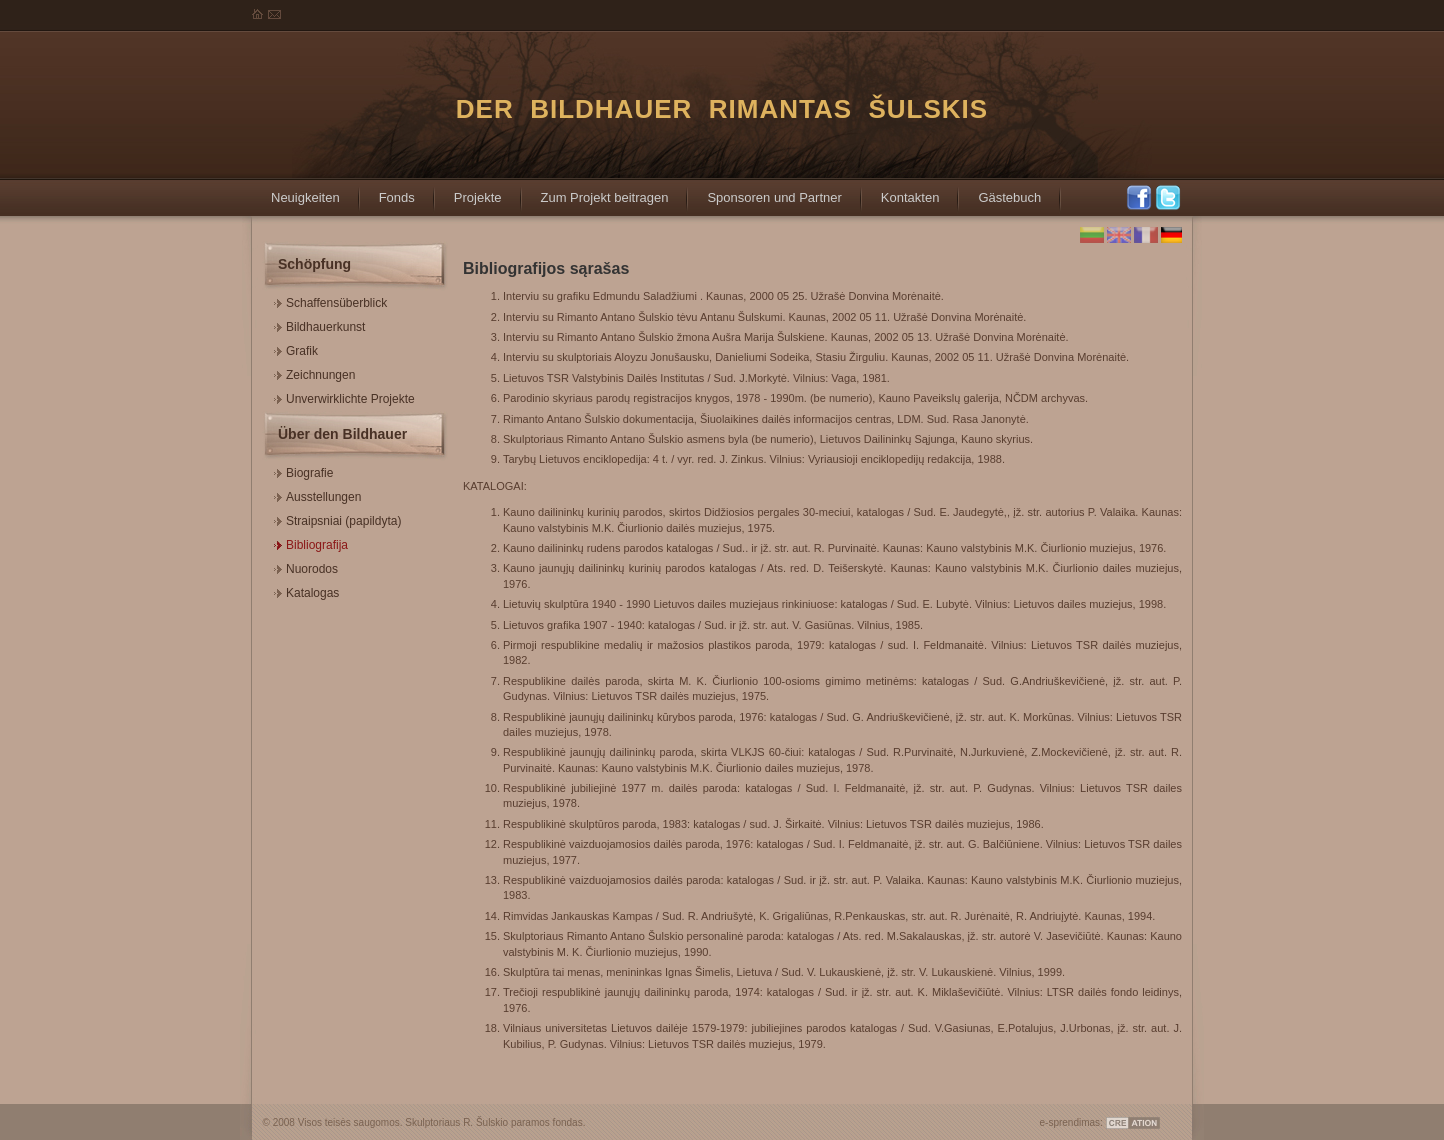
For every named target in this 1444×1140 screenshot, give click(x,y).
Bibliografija (311, 542)
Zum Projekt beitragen (595, 191)
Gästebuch (999, 191)
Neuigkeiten (295, 191)
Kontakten (900, 191)
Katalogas (306, 590)
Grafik (296, 348)
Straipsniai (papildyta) (337, 518)
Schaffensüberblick (330, 300)
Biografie (303, 470)
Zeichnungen (314, 372)
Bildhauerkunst (319, 324)
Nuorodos (306, 566)
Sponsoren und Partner (764, 191)
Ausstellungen (317, 494)
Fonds (387, 191)
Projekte (468, 191)
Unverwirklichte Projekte (344, 396)
